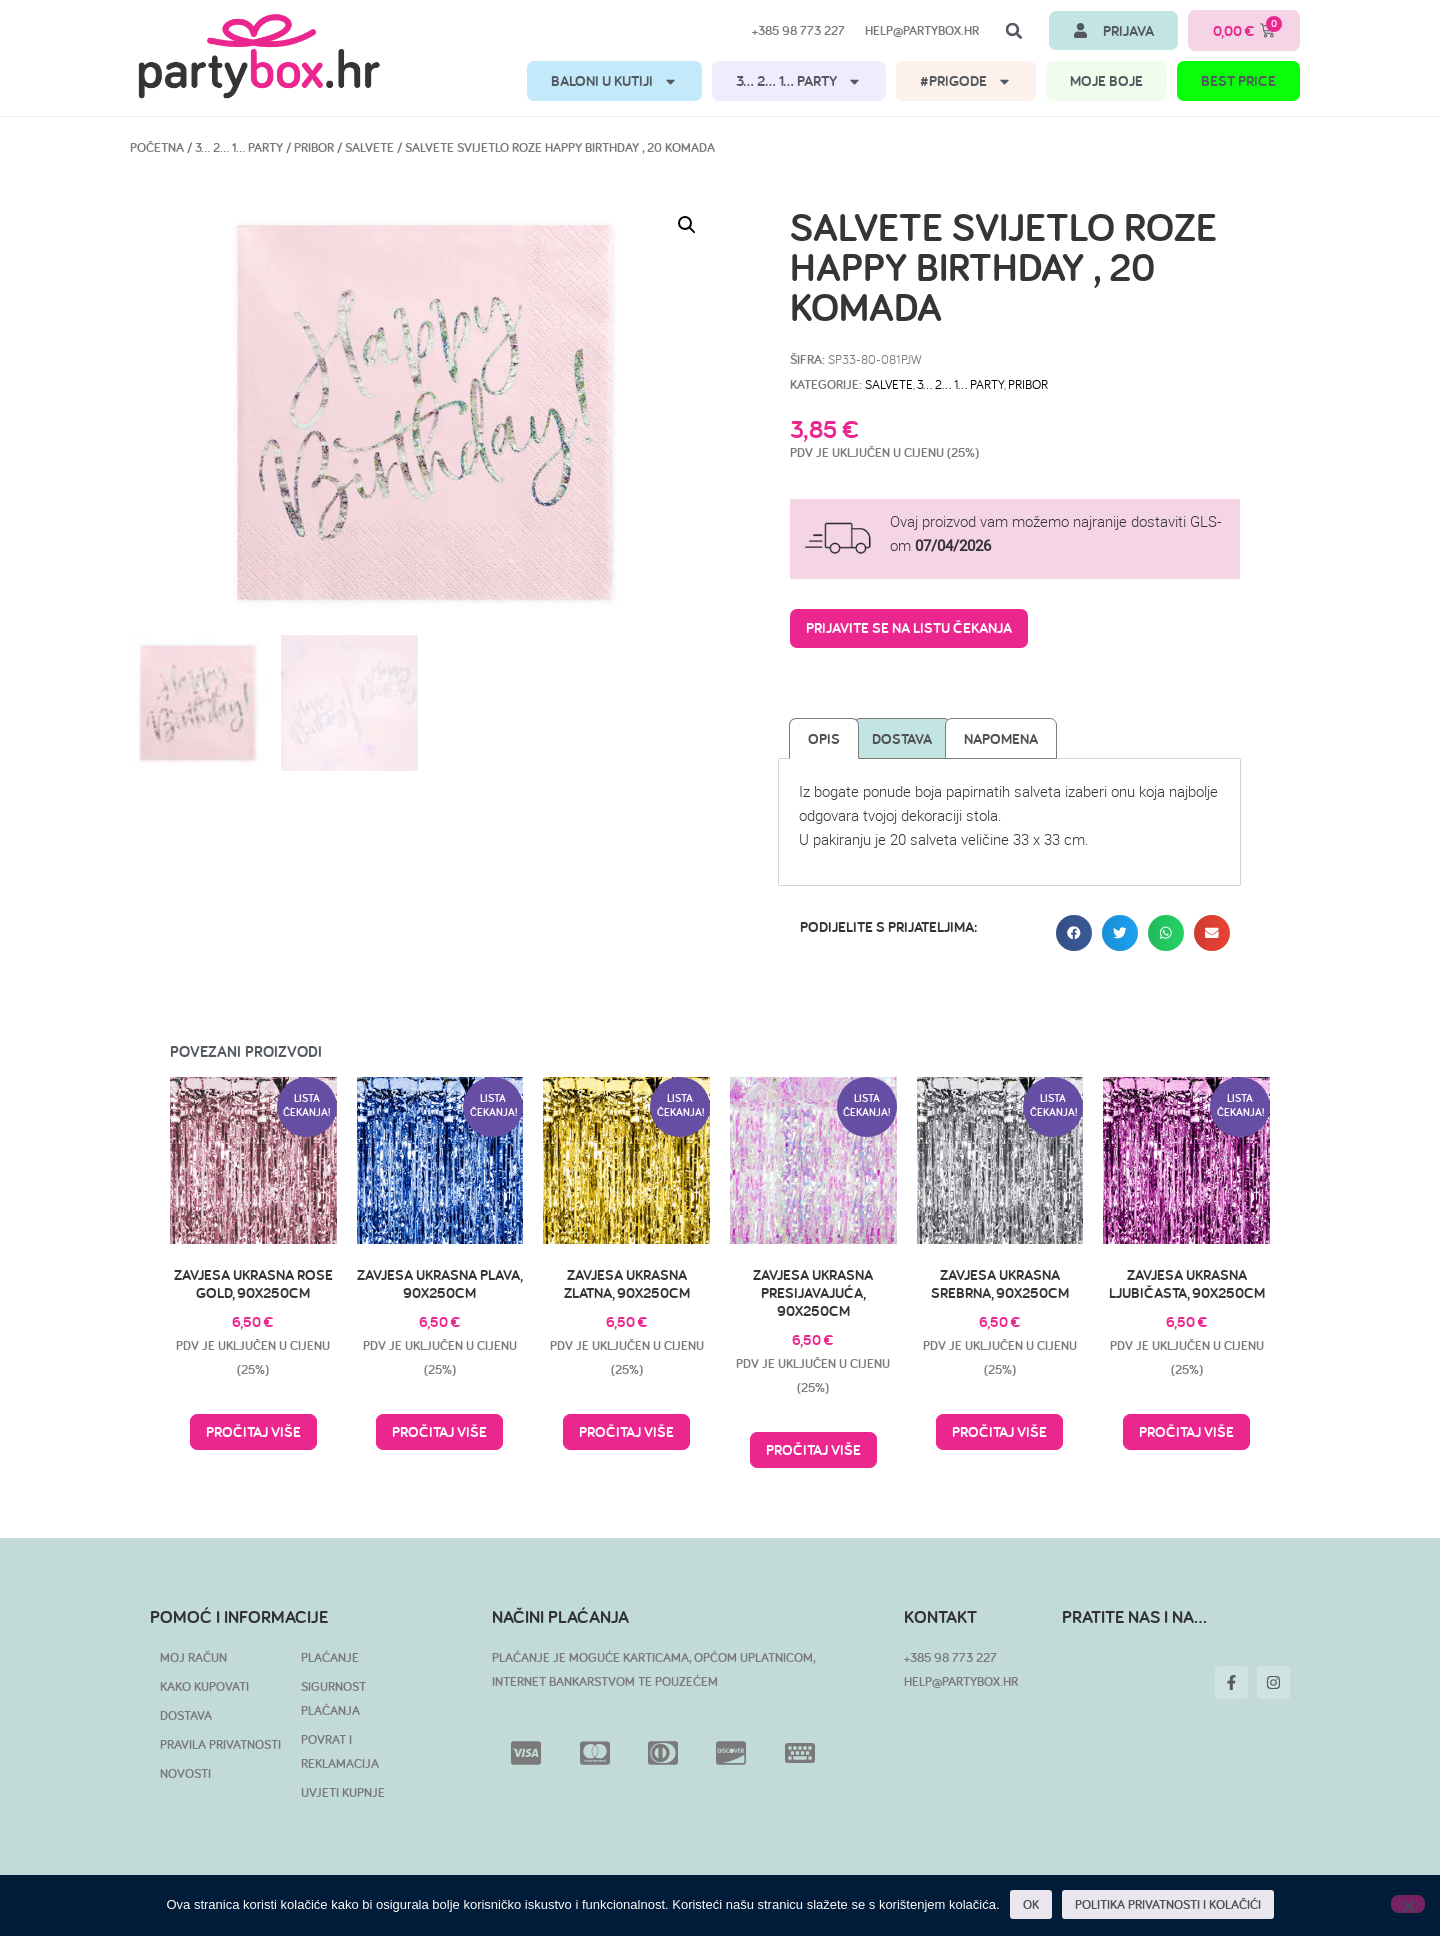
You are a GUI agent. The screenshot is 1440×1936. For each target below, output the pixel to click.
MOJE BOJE (1106, 80)
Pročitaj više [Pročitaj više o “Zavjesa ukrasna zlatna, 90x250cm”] (626, 1431)
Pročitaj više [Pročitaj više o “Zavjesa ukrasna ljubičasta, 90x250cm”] (1186, 1431)
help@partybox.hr (922, 30)
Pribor (314, 147)
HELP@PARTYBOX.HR (961, 1681)
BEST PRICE (1238, 80)
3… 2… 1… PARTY (799, 81)
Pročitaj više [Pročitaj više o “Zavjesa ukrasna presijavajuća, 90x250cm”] (813, 1449)
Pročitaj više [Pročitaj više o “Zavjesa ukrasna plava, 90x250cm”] (439, 1431)
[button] (1014, 31)
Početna (157, 147)
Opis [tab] (824, 738)
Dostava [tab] (902, 738)
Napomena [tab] (1001, 738)
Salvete (369, 147)
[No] (1408, 1904)
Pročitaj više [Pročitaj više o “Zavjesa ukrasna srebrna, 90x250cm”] (999, 1431)
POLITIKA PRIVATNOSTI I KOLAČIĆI (1168, 1904)
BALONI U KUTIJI (614, 81)
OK (1031, 1904)
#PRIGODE (966, 81)
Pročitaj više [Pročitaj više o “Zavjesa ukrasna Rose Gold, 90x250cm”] (253, 1431)
